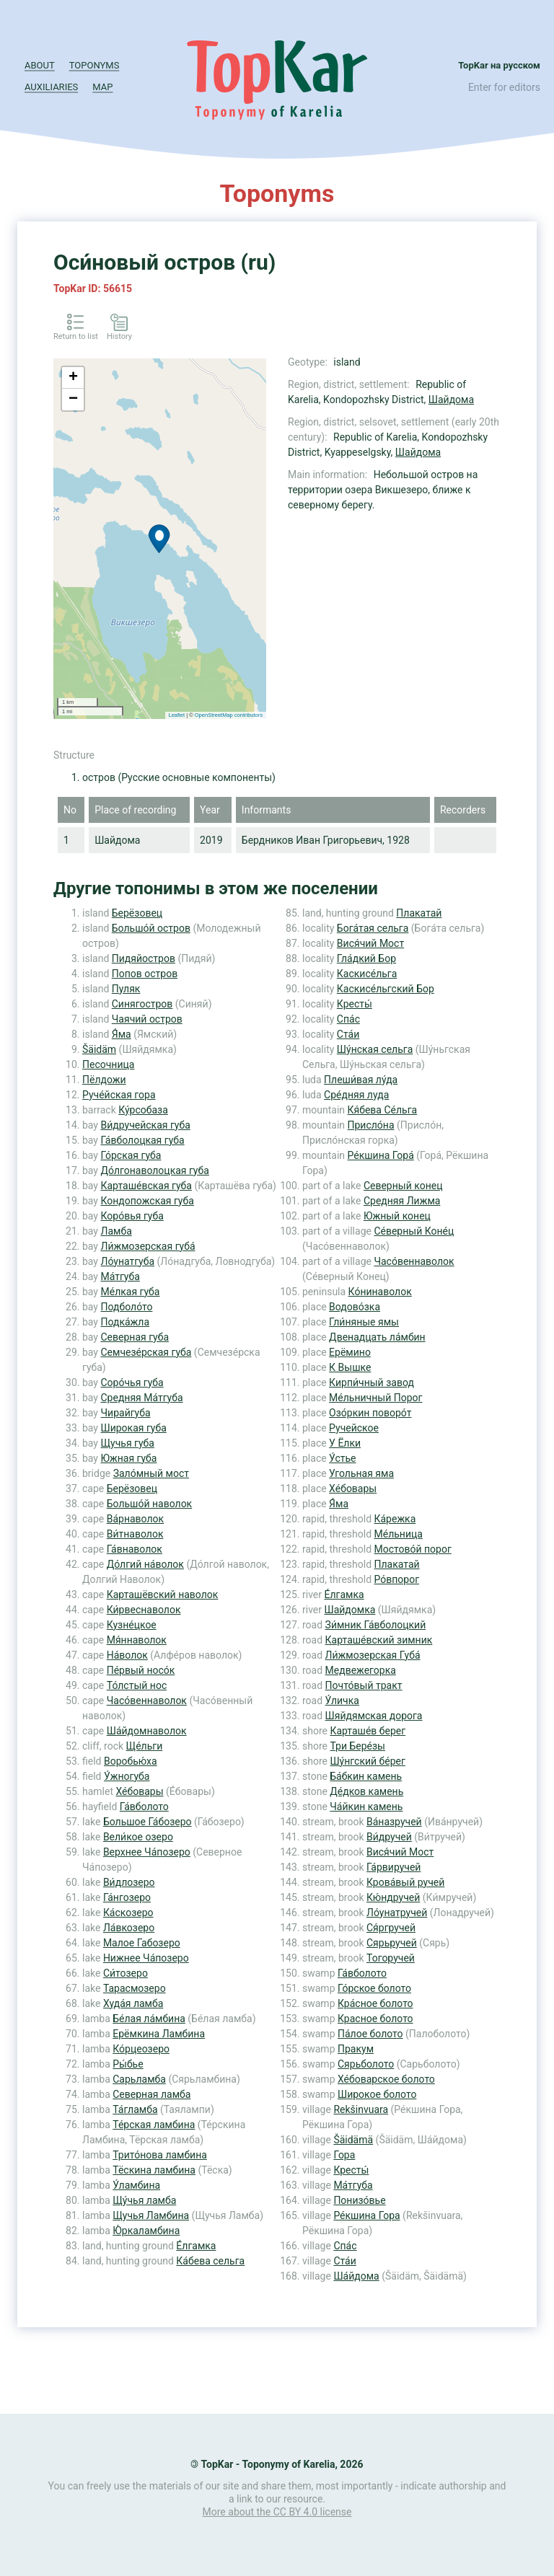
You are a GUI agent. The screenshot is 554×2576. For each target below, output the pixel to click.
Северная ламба (151, 2094)
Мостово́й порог (413, 1549)
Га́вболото (144, 1806)
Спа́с (348, 1019)
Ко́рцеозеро (141, 2049)
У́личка (342, 1700)
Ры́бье (128, 2064)
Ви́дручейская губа (145, 1125)
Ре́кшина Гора (366, 2215)
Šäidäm (99, 1049)
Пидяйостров (143, 958)
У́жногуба (126, 1776)
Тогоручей (390, 1958)
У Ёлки (345, 1443)
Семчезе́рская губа (145, 1352)
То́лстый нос (137, 1685)
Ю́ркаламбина (146, 2230)
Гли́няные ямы (364, 1322)
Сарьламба (139, 2079)
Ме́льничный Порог (375, 1397)
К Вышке (350, 1367)
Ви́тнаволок (135, 1534)
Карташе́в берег (367, 1731)
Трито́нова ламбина (160, 2155)
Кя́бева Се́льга (383, 1110)
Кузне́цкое (132, 1625)
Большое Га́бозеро (147, 1821)
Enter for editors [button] (504, 87)
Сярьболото (366, 2064)
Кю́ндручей (393, 1897)
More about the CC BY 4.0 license (277, 2512)
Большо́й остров (151, 928)
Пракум (356, 2049)
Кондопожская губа (146, 1201)
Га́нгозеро (127, 1897)
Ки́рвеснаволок (144, 1609)
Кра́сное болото (375, 2003)
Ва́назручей (394, 1821)
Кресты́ (354, 1004)
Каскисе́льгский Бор (385, 988)
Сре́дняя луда (356, 1094)
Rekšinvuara (360, 2109)
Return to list (75, 336)
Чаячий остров (147, 1019)
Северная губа (134, 1337)
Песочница (108, 1064)
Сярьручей (391, 1943)
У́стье (342, 1458)
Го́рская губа (130, 1155)
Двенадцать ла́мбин (377, 1337)
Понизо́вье (359, 2200)
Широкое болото (377, 2094)
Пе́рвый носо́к (141, 1670)
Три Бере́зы (357, 1746)
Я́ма (121, 1034)
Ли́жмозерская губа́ (147, 1246)
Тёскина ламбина (154, 2170)
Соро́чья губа (131, 1382)
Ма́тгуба (119, 1276)
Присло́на (371, 1125)
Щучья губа (127, 1443)
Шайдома (451, 399)
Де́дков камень (366, 1791)
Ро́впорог (397, 1579)
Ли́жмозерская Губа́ (373, 1655)
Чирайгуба (125, 1413)
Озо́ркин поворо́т (370, 1413)
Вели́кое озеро (138, 1837)
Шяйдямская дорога (374, 1715)
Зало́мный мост (151, 1473)
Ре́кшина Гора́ (381, 1155)
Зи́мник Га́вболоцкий (375, 1625)
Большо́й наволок (149, 1503)
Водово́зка (354, 1307)
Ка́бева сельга (210, 2261)
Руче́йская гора (119, 1094)
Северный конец (403, 1185)
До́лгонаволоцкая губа (154, 1170)
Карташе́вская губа (145, 1185)
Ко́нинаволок (380, 1291)
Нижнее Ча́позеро (146, 1958)
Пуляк (126, 988)
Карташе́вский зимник (379, 1640)
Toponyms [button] (94, 65)
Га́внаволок (134, 1549)
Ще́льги (144, 1746)
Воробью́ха (130, 1761)
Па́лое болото (370, 2033)
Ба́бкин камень (366, 1776)
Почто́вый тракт (364, 1685)
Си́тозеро (125, 1973)
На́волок (127, 1655)
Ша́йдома (356, 2276)
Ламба (115, 1231)
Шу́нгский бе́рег (367, 1761)
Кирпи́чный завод (371, 1382)
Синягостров (142, 1004)
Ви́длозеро (129, 1882)
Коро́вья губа (131, 1216)
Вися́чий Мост (370, 943)
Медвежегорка (360, 1670)
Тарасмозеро (134, 1988)
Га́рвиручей (393, 1867)
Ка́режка (395, 1519)
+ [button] (73, 378)
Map (102, 86)
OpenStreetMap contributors (229, 715)
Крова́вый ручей (405, 1882)
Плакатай (418, 913)
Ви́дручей (389, 1837)
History (119, 336)
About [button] (40, 65)
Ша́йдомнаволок (147, 1731)
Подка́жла (124, 1322)
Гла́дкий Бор (366, 958)
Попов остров (144, 973)
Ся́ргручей (391, 1927)
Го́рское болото (374, 1988)
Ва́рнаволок (135, 1519)
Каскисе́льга (367, 973)
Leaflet (177, 715)
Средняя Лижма (402, 1201)
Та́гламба (135, 2109)
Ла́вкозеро (128, 1927)
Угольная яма (361, 1473)
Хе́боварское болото (386, 2079)
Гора (344, 2155)
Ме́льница (398, 1534)
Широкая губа (133, 1428)
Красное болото (375, 2018)
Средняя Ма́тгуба (141, 1397)
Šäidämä (353, 2139)
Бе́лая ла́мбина (149, 2018)
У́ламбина (136, 2185)
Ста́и (348, 1034)
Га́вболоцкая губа (142, 1140)
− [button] (73, 399)
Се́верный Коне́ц (414, 1231)
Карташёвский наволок (163, 1594)
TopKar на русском (499, 65)
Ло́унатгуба (127, 1261)
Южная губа (128, 1458)
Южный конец (397, 1216)
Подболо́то (126, 1307)
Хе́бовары (139, 1791)
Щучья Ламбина (151, 2215)
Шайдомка (349, 1609)
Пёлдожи (104, 1079)
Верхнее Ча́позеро (146, 1852)
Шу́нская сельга (375, 1049)
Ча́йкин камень (366, 1806)
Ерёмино (350, 1352)
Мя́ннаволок (137, 1640)
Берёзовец (137, 913)
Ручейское (354, 1428)
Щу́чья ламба (144, 2200)
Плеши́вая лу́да (360, 1079)
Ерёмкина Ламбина (159, 2033)
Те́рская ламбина (154, 2124)
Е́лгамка (196, 2245)
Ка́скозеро (128, 1912)
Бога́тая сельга (373, 928)
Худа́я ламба (133, 2003)
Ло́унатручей (396, 1912)
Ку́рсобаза (143, 1110)
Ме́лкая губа (129, 1291)
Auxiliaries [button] (51, 86)
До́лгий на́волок (145, 1564)
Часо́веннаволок (147, 1700)
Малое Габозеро (141, 1943)
